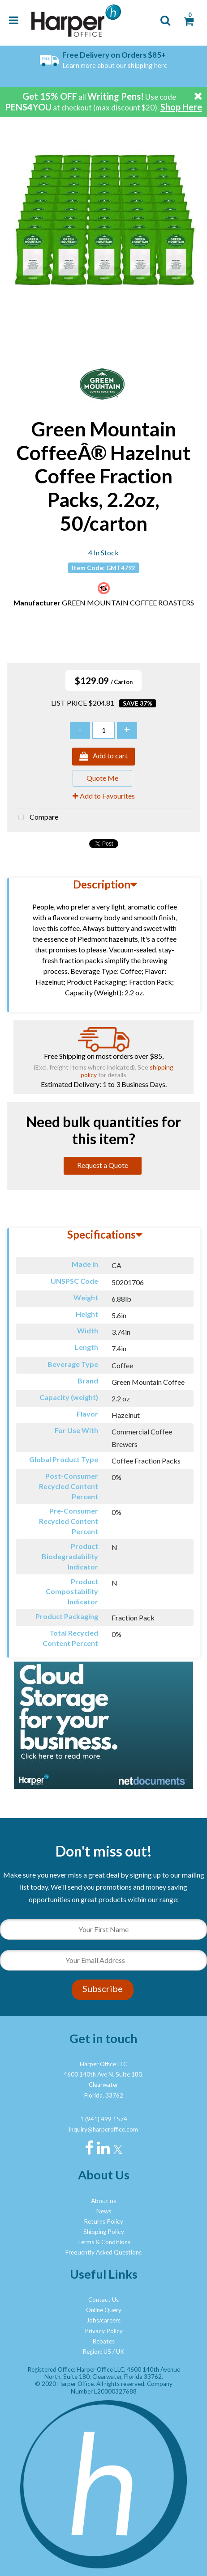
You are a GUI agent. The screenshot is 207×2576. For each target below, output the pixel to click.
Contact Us (103, 2299)
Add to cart (103, 756)
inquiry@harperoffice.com (103, 2129)
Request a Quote (102, 1165)
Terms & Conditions (103, 2242)
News (103, 2211)
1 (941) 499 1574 (103, 2119)
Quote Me (102, 778)
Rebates (103, 2341)
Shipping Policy (103, 2231)
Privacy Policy (104, 2331)
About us (103, 2200)
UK (120, 2351)
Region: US (96, 2351)
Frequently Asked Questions (103, 2252)
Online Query (103, 2310)
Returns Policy (103, 2221)
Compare (36, 818)
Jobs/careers (103, 2320)
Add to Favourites (104, 795)
